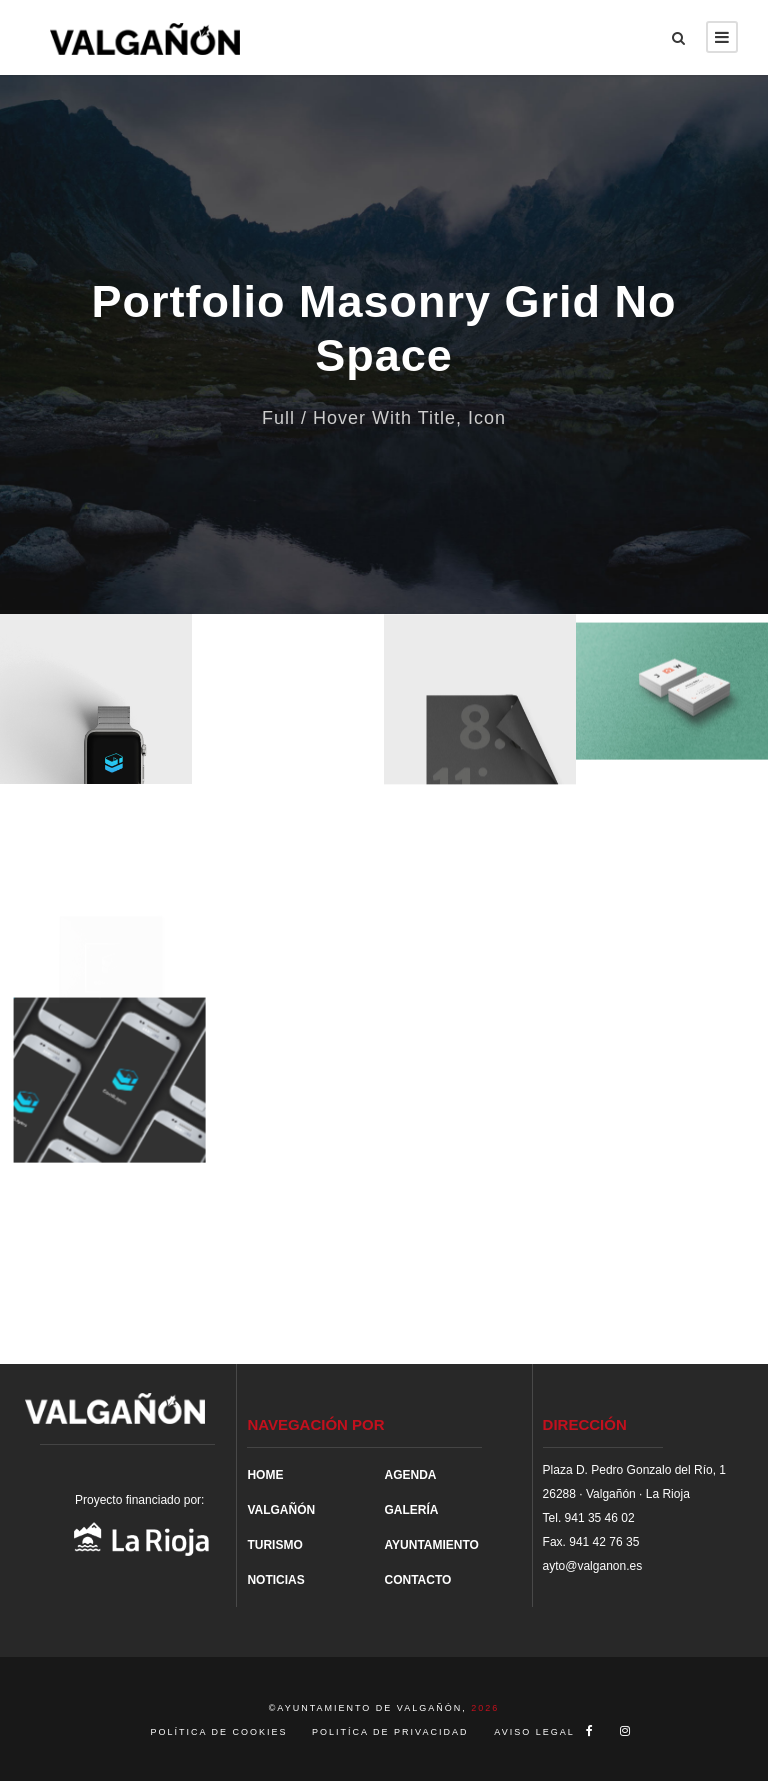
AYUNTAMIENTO (431, 1545)
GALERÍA (411, 1510)
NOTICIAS (275, 1580)
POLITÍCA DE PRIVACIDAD (390, 1732)
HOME (265, 1475)
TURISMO (274, 1545)
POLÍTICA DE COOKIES (222, 1732)
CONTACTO (417, 1580)
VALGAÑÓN (281, 1510)
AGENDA (410, 1475)
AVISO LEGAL (534, 1732)
